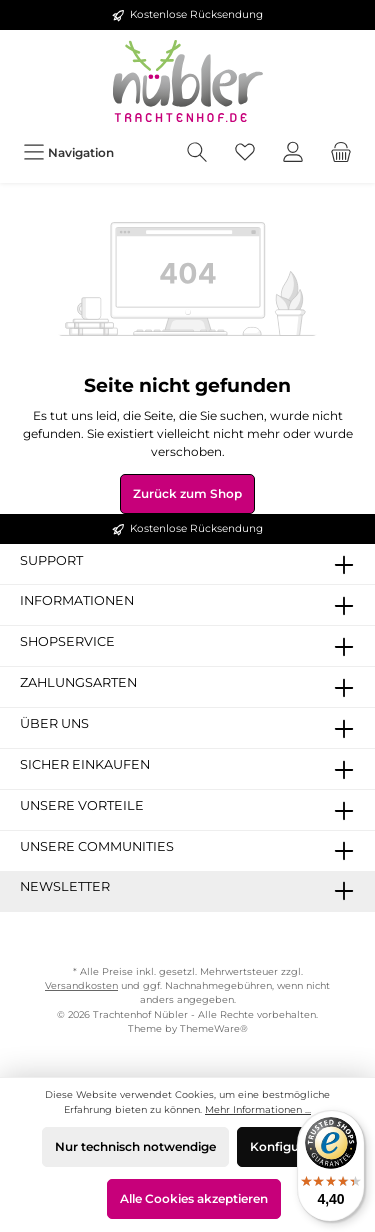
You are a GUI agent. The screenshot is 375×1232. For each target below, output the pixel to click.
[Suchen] (197, 152)
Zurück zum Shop (187, 493)
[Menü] (68, 152)
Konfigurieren (292, 1146)
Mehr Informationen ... (258, 1109)
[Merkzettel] (245, 152)
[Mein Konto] (293, 152)
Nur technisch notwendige (135, 1146)
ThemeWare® (214, 1028)
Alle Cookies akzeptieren (194, 1198)
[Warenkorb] (341, 152)
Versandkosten (81, 985)
